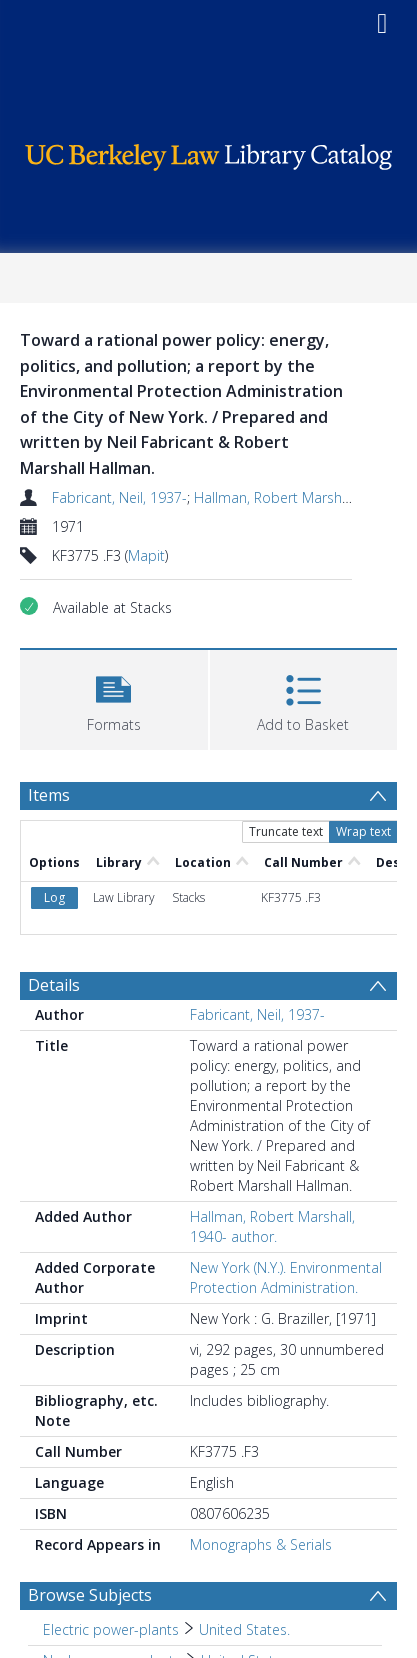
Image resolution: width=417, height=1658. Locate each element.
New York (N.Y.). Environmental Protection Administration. (286, 1277)
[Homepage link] (209, 152)
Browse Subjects (90, 1595)
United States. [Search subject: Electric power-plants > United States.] (244, 1629)
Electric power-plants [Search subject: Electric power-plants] (111, 1629)
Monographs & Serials (261, 1544)
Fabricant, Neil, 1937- (119, 497)
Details (54, 985)
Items (49, 795)
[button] (114, 697)
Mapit (146, 555)
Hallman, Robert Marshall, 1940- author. (272, 1226)
